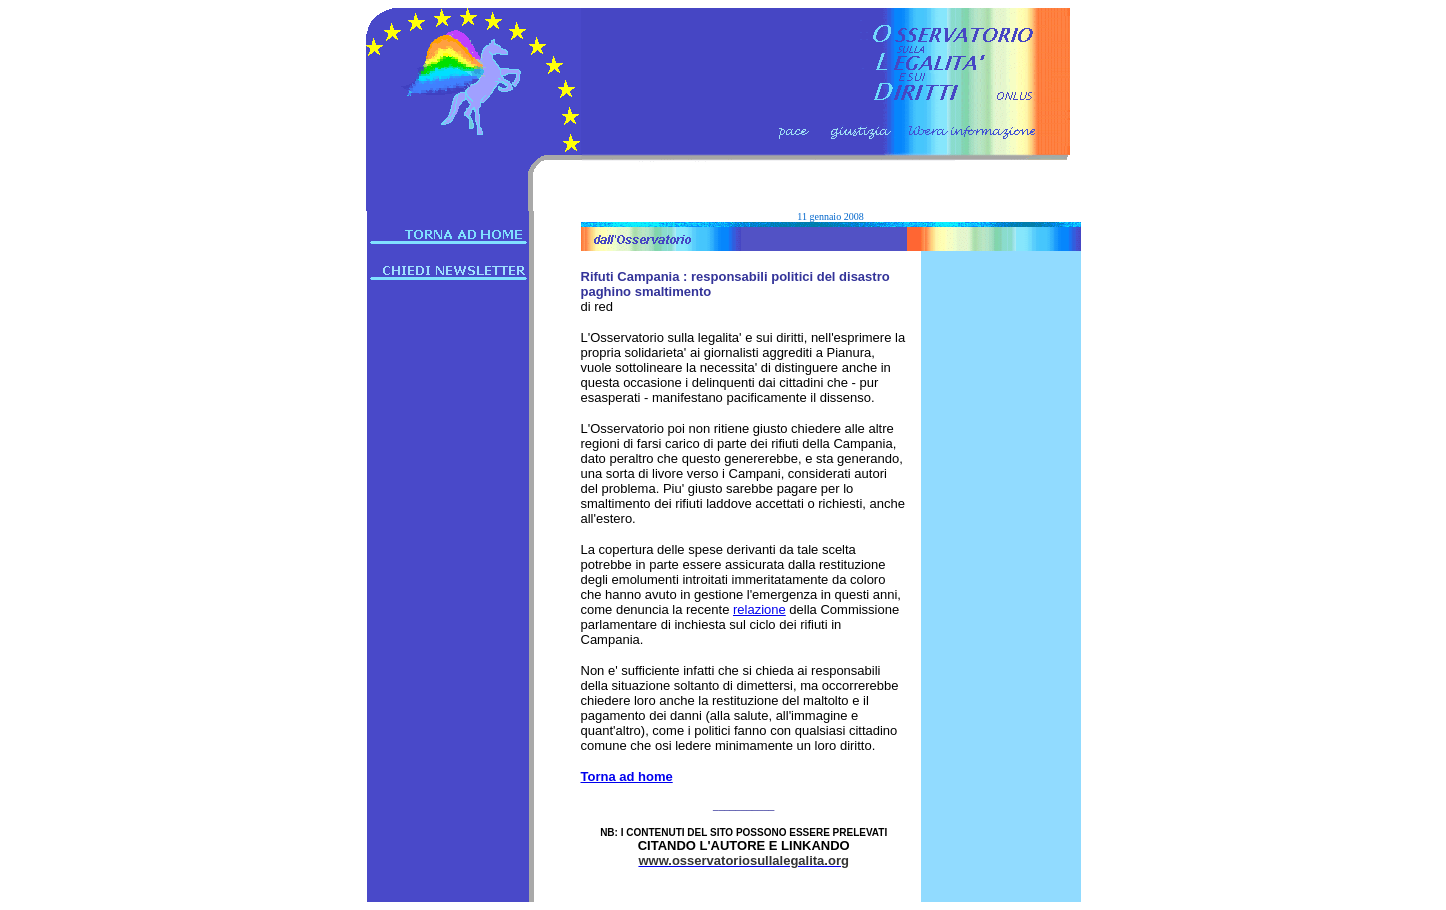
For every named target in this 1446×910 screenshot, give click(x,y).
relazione (759, 609)
